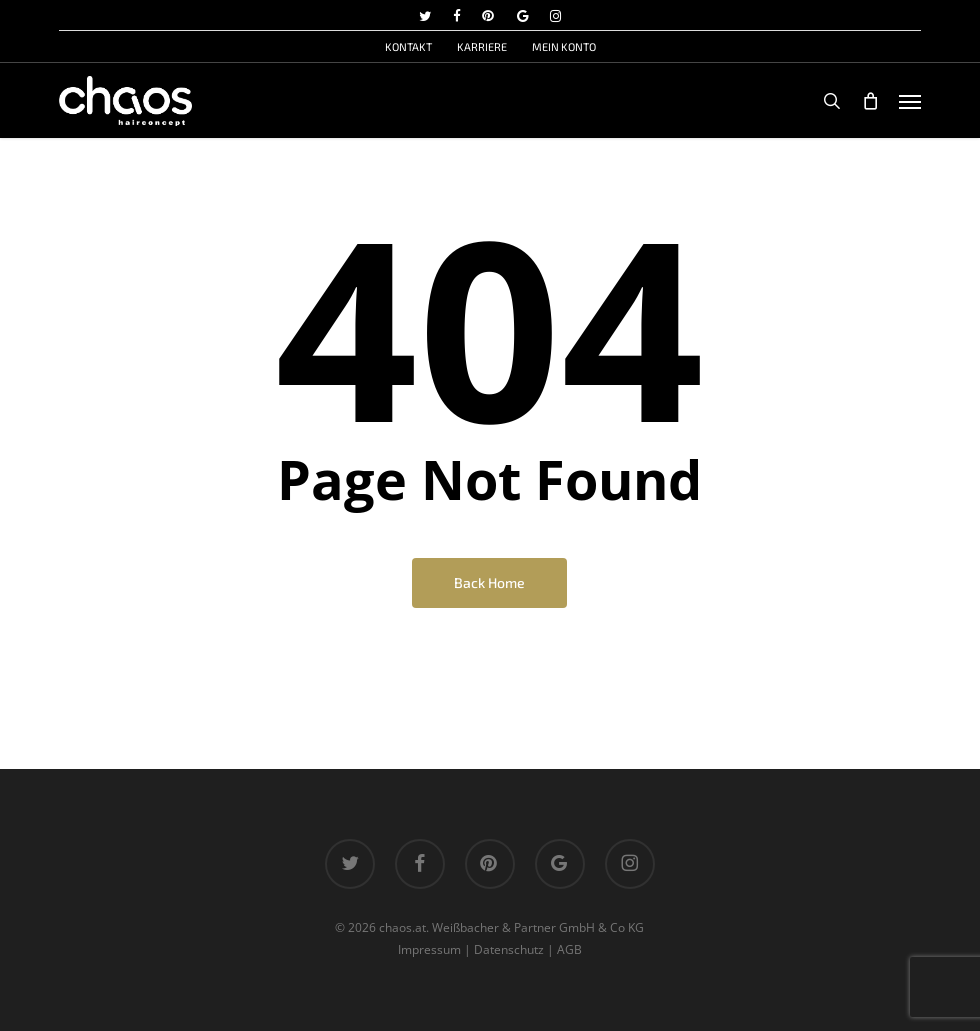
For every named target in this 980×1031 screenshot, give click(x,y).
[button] (910, 101)
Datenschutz (509, 949)
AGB (569, 949)
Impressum (429, 949)
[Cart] (870, 101)
